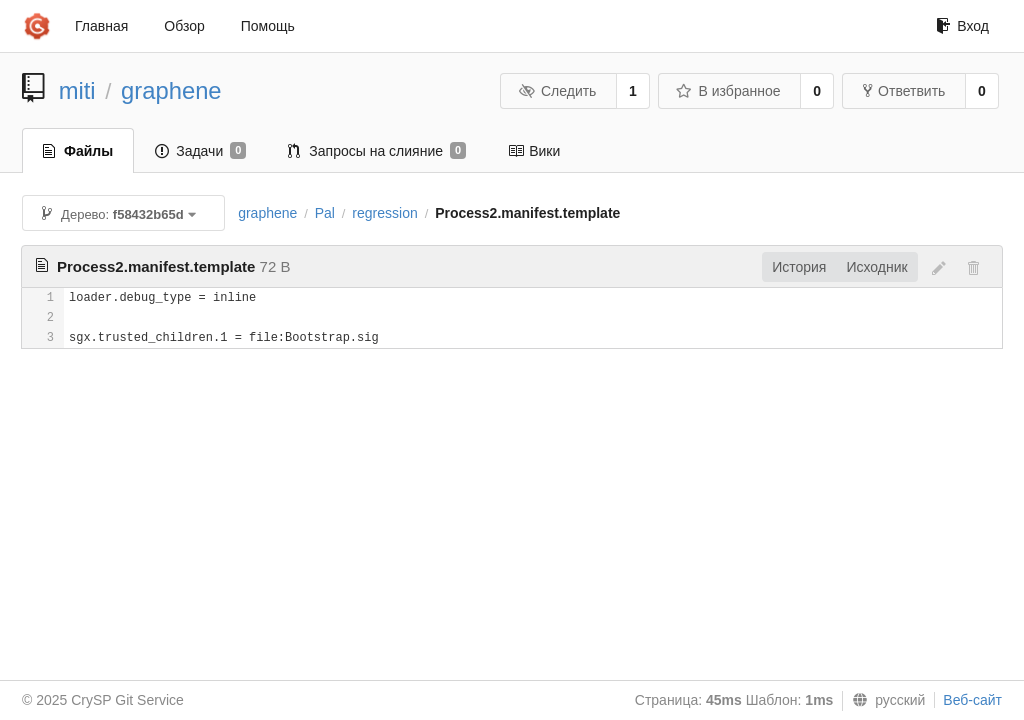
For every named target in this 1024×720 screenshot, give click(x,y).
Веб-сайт (972, 700)
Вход (962, 26)
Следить (557, 91)
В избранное (728, 91)
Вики (534, 151)
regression (384, 213)
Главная (101, 26)
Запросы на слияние (377, 151)
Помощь (268, 26)
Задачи (200, 151)
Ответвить (904, 91)
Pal (325, 213)
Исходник (876, 267)
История (799, 267)
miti (77, 90)
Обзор (184, 26)
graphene (171, 90)
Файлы (78, 151)
